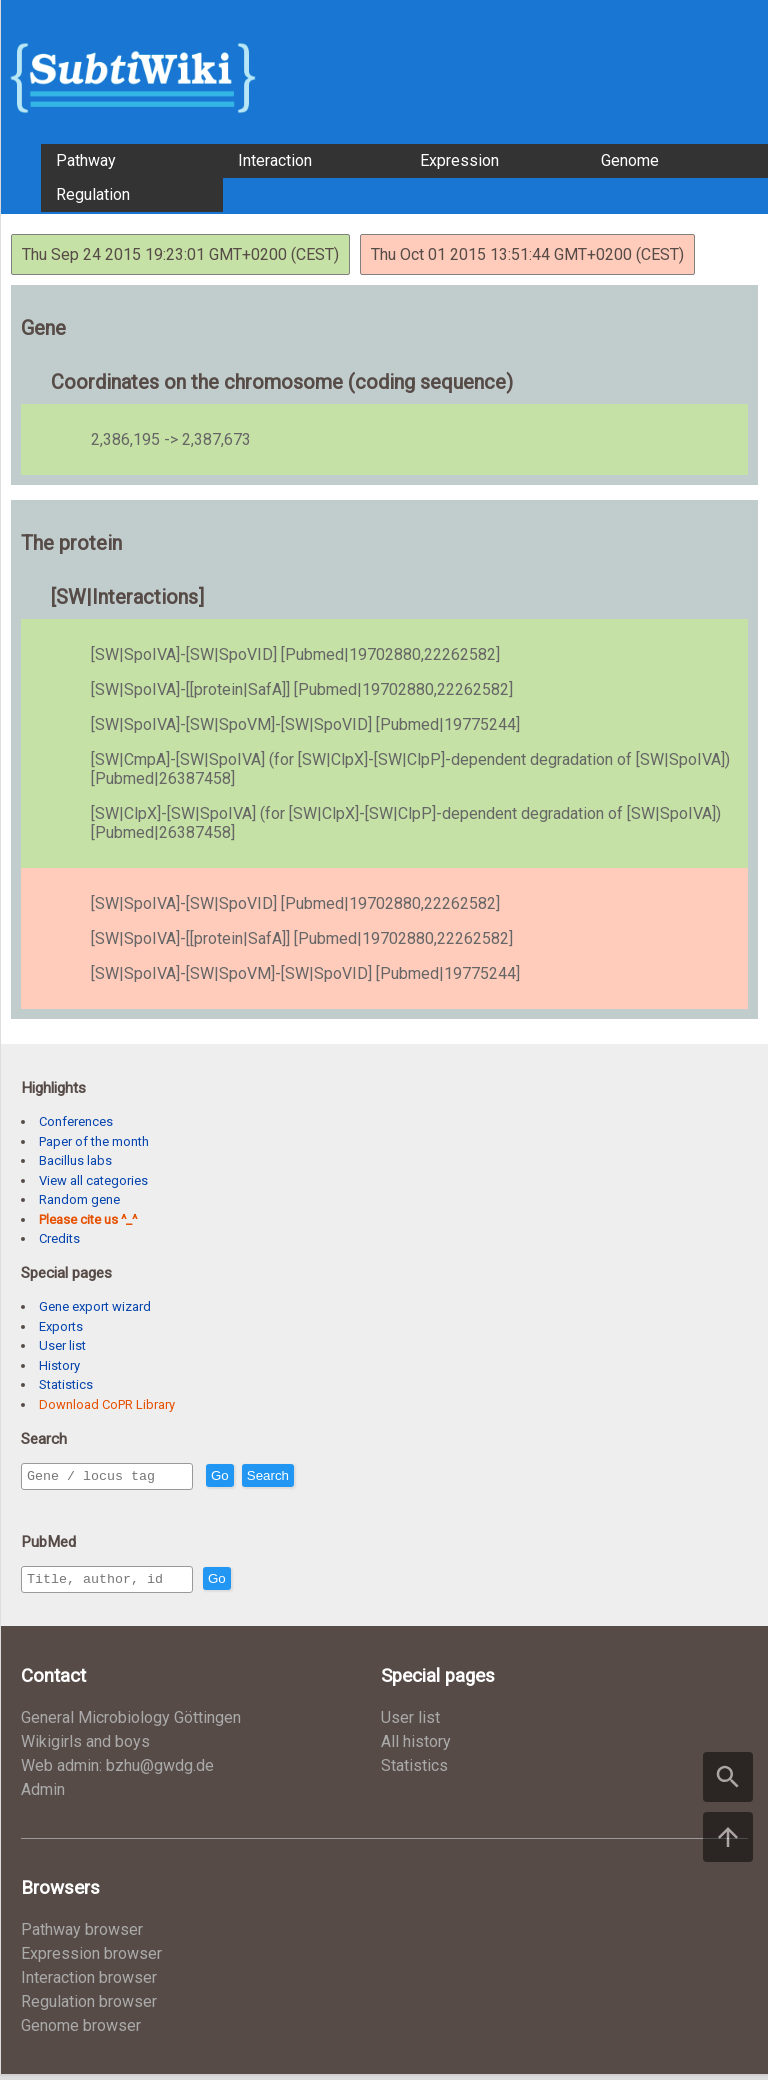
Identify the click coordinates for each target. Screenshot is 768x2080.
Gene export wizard (95, 1306)
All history (416, 1747)
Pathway (86, 160)
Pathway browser (82, 1935)
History (59, 1365)
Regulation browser (89, 2007)
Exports (61, 1326)
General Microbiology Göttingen (131, 1723)
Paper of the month (94, 1141)
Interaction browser (89, 1983)
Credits (59, 1238)
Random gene (79, 1199)
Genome (630, 160)
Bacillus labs (75, 1160)
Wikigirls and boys (85, 1747)
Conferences (76, 1121)
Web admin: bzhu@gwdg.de (117, 1771)
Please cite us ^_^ (88, 1219)
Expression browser (91, 1959)
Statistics (66, 1384)
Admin (43, 1795)
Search (311, 1476)
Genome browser (81, 2031)
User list (62, 1345)
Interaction (275, 160)
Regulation (93, 194)
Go (263, 1476)
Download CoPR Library (107, 1404)
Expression (459, 160)
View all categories (93, 1180)
